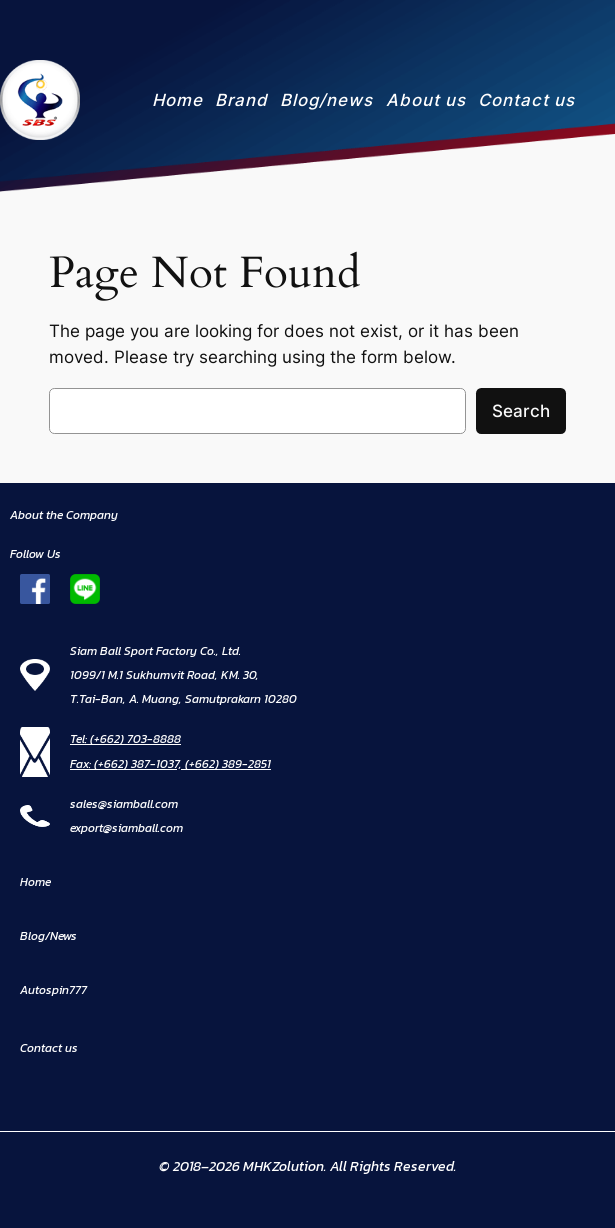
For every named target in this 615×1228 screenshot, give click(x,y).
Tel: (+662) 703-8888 (125, 739)
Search (521, 411)
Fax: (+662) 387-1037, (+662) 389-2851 (170, 764)
